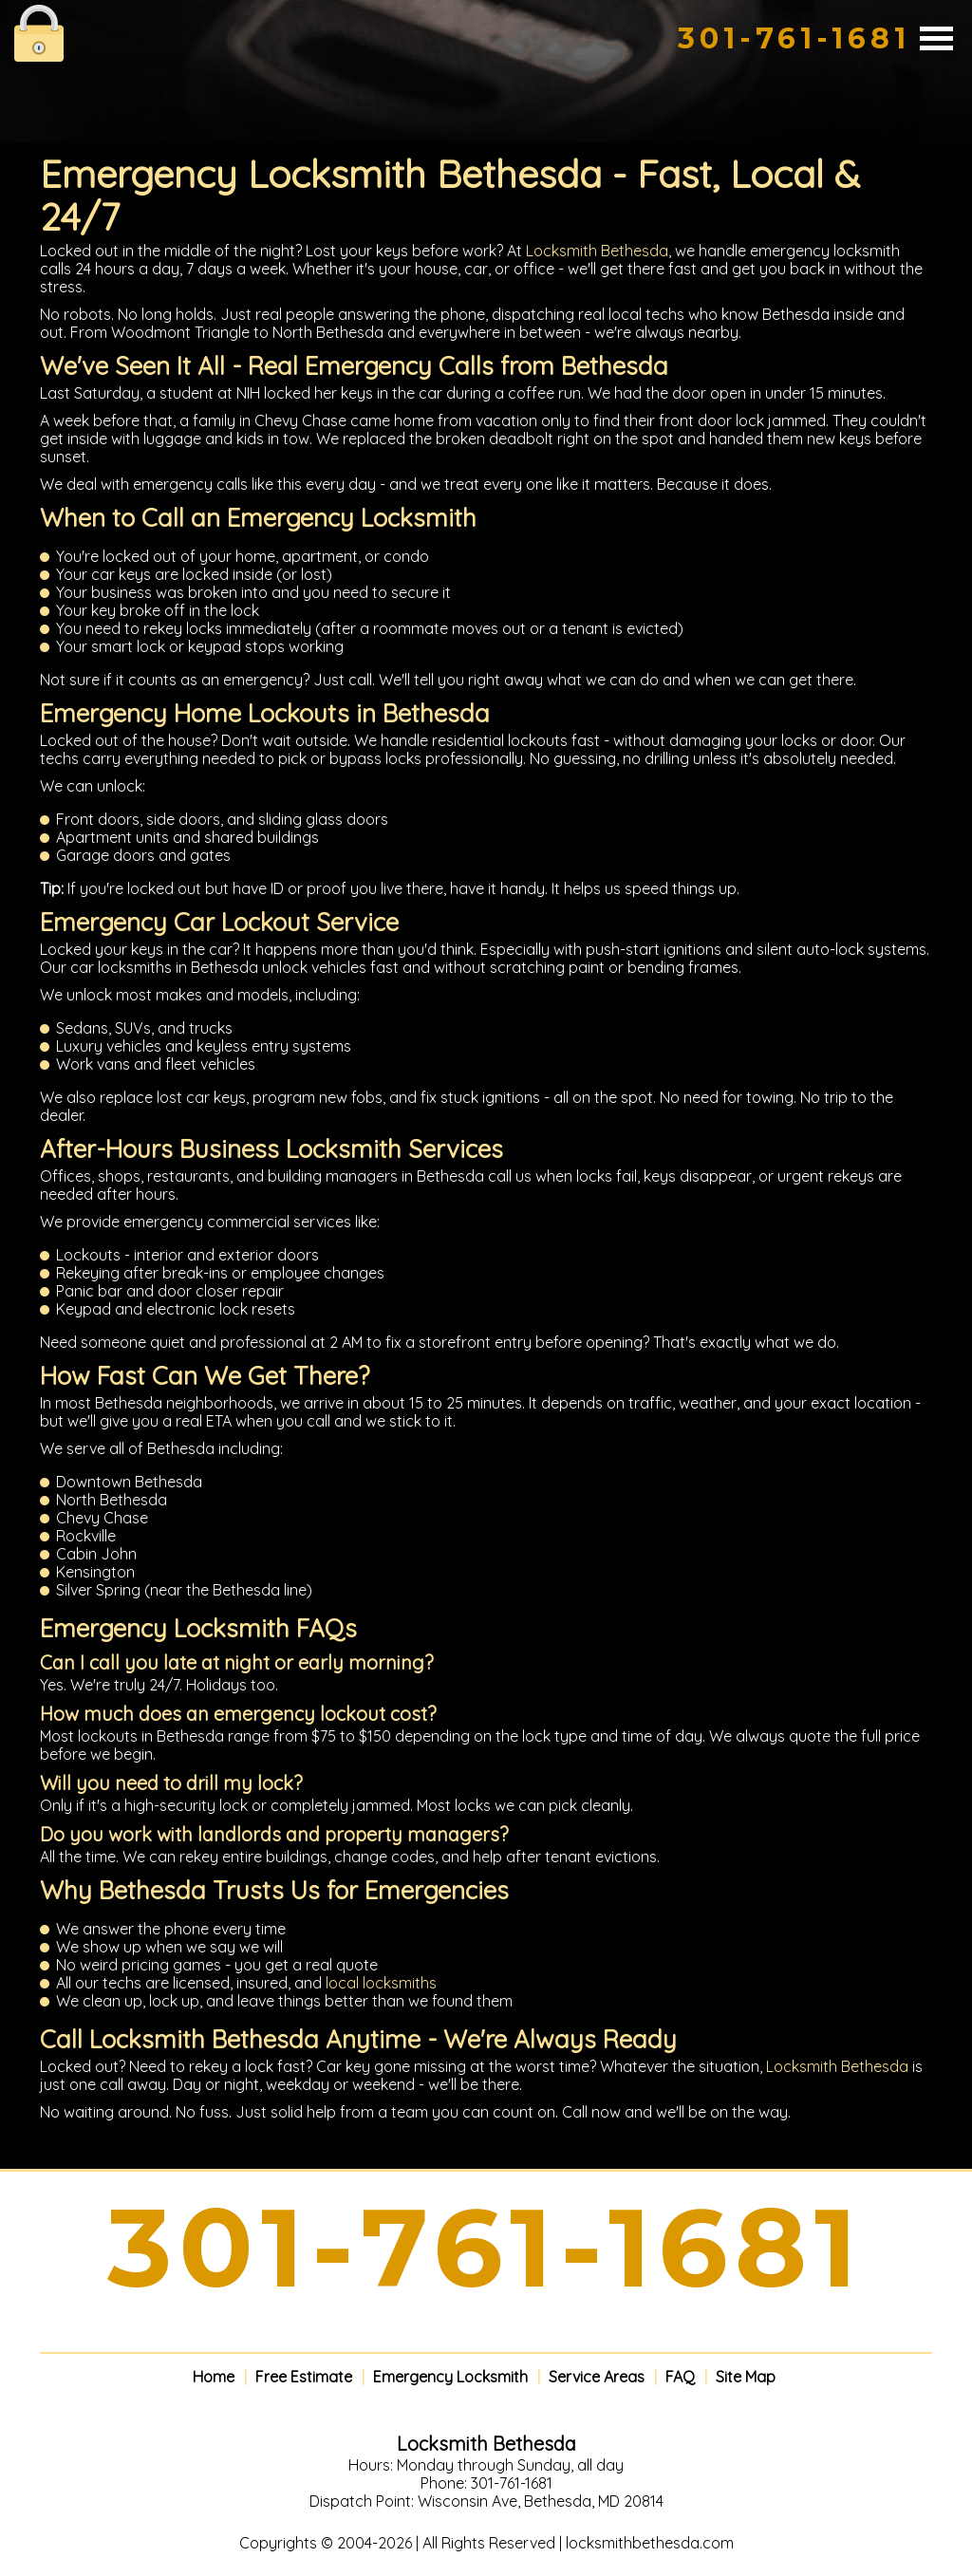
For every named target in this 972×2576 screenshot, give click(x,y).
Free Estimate (303, 2377)
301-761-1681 (794, 38)
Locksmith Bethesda (597, 250)
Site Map (746, 2377)
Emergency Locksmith (450, 2377)
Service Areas (597, 2377)
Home (213, 2377)
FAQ (680, 2377)
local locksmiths (381, 1982)
